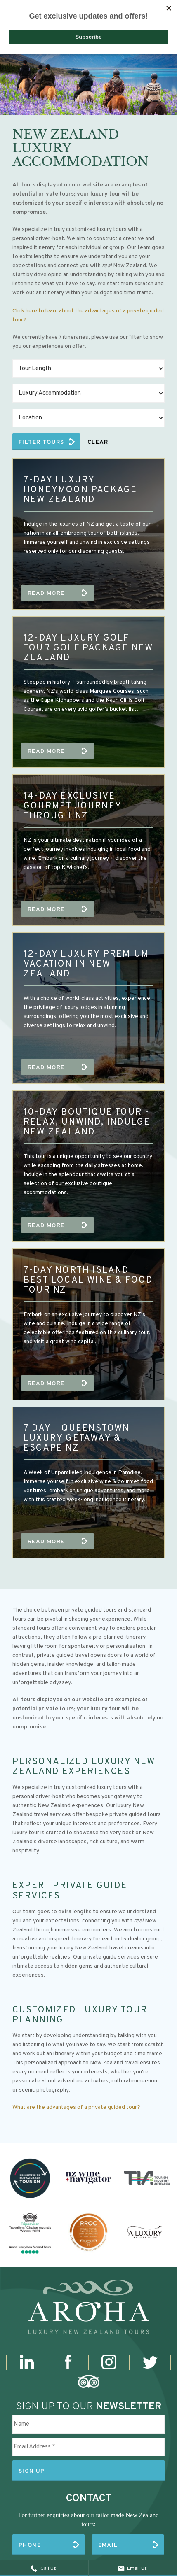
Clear (98, 442)
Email (108, 2545)
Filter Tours (41, 442)
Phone (30, 2545)
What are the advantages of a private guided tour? (76, 2107)
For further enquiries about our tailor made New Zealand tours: (88, 2519)
